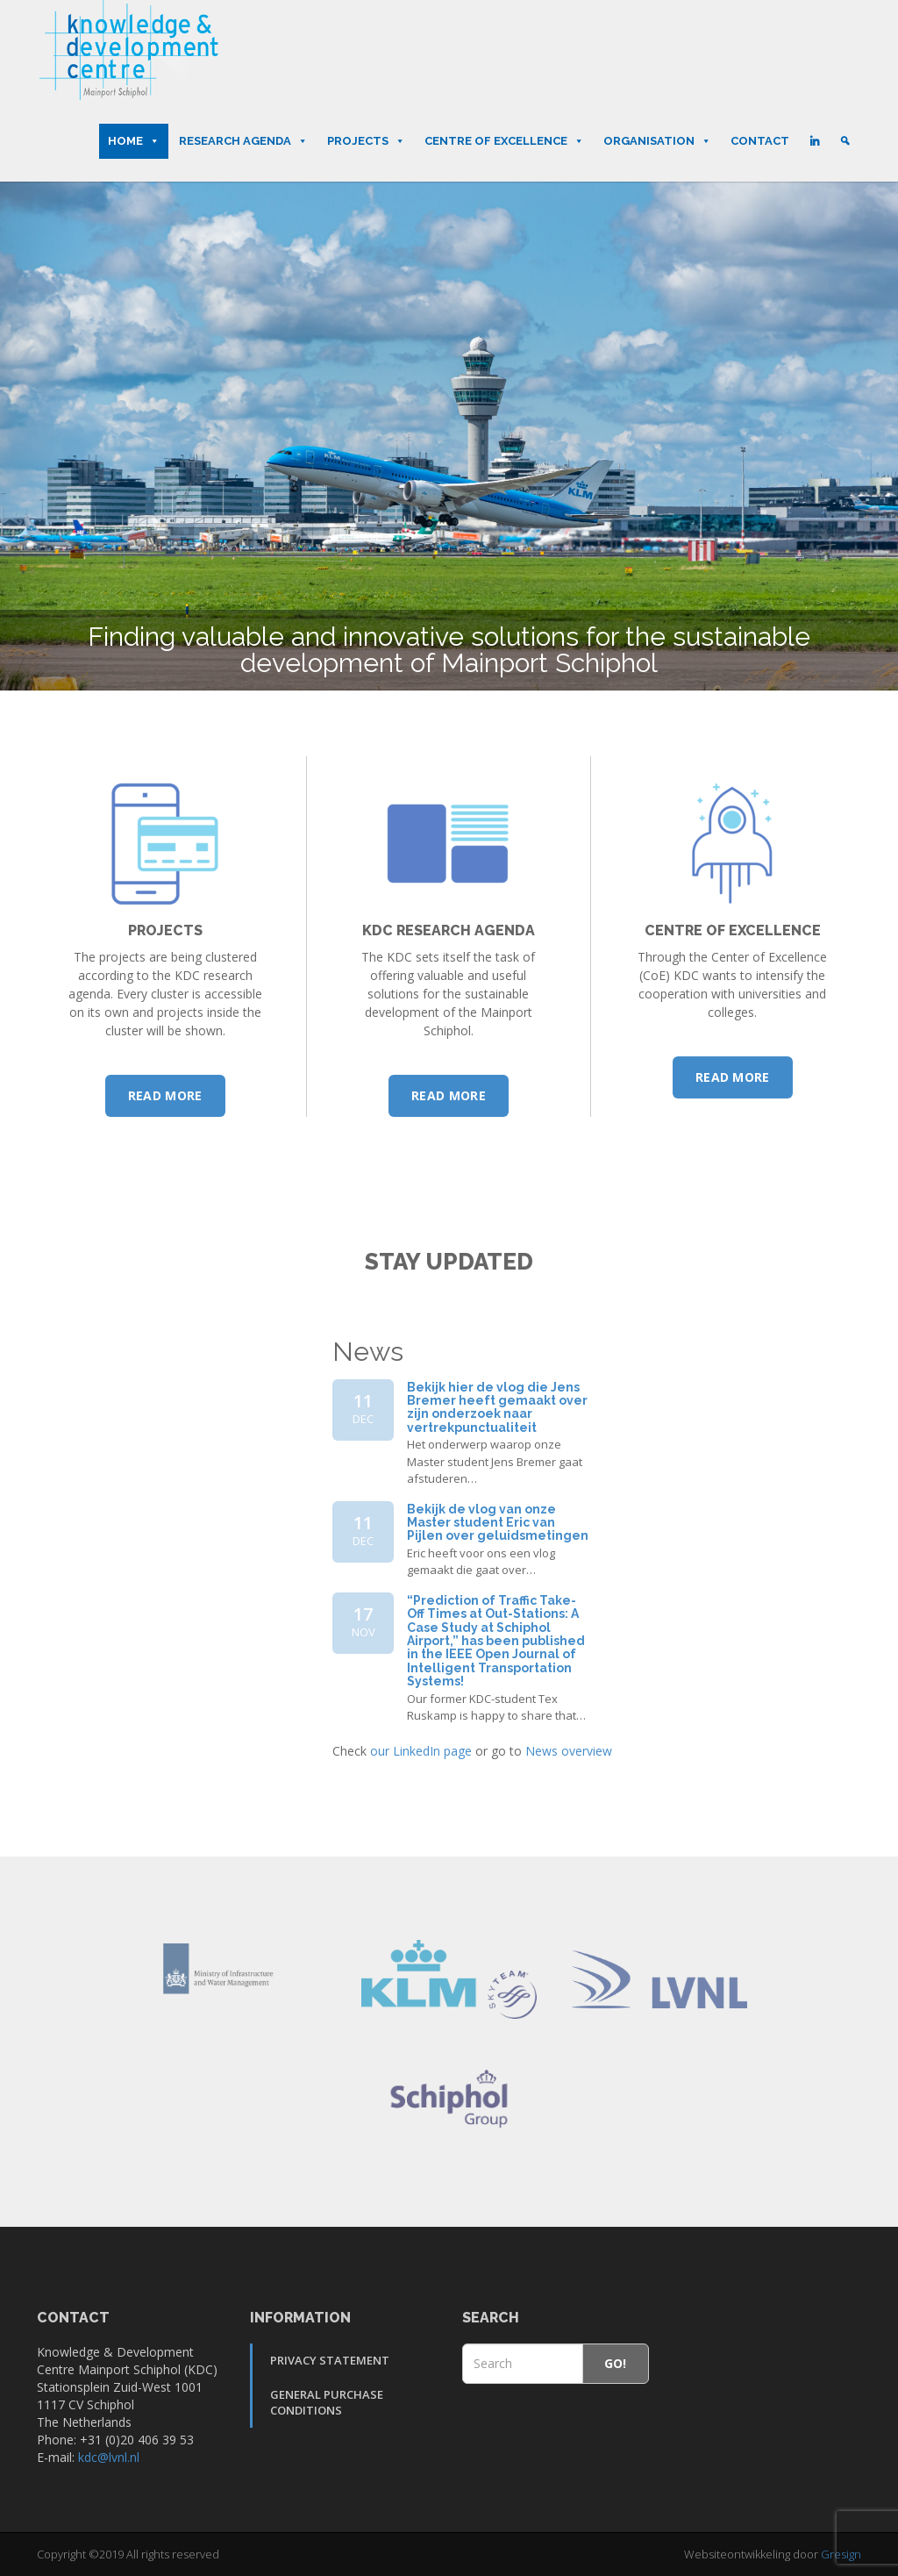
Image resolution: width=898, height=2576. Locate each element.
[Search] (844, 141)
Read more (165, 1095)
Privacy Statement (329, 2360)
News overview (568, 1750)
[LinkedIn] (814, 141)
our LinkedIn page (421, 1750)
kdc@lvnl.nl (108, 2457)
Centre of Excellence (504, 141)
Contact (760, 140)
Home (134, 141)
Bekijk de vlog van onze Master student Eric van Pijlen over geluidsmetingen (497, 1522)
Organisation (657, 141)
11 (363, 1408)
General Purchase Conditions (326, 2402)
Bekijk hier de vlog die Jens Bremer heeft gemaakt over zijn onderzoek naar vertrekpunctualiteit (497, 1407)
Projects (366, 141)
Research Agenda (243, 141)
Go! (615, 2363)
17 (363, 1621)
